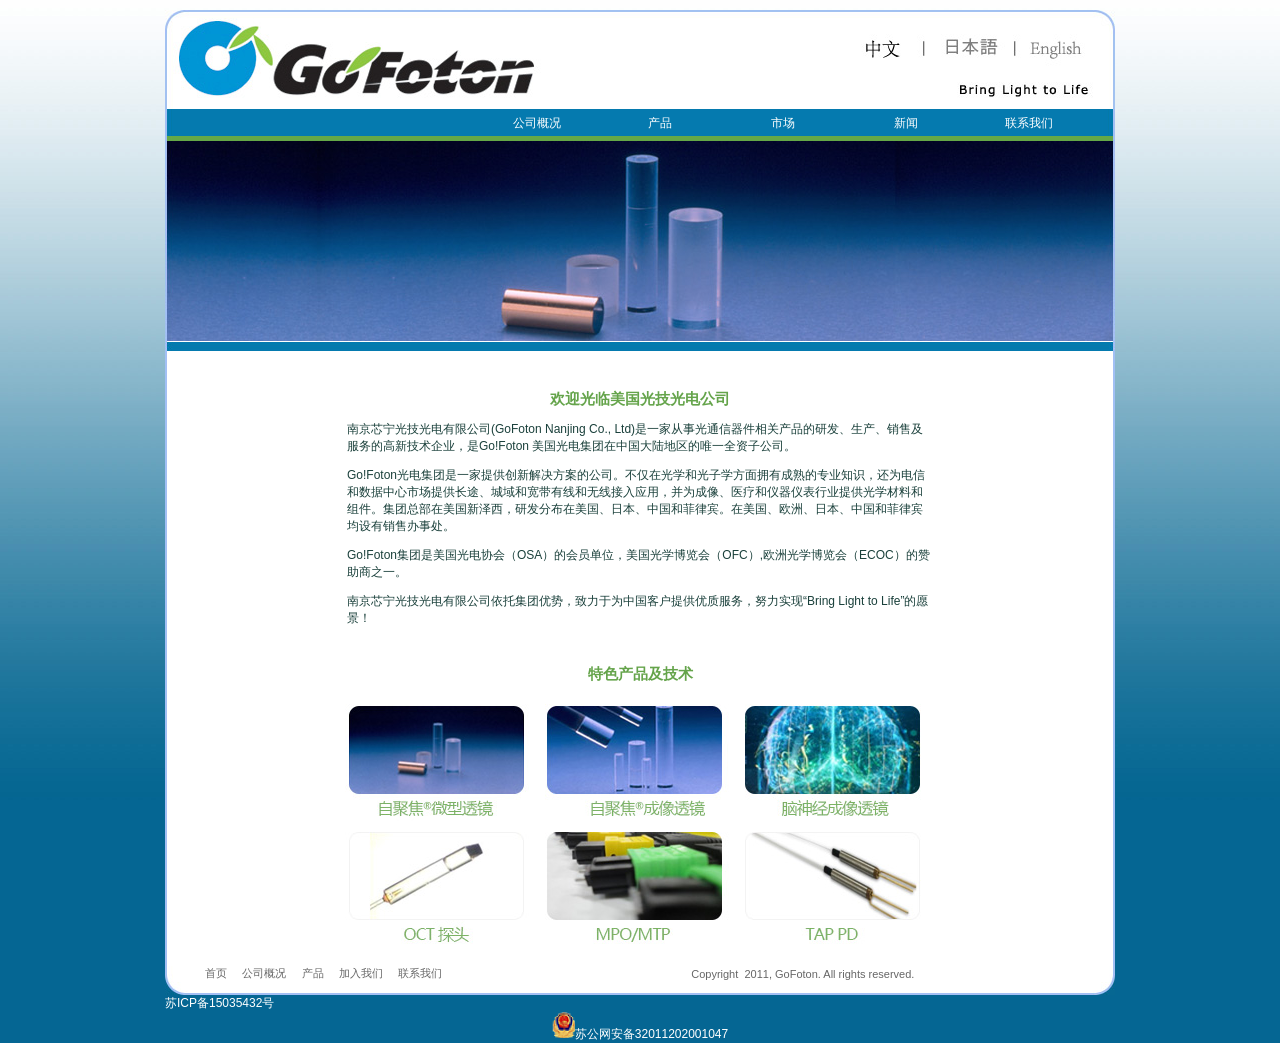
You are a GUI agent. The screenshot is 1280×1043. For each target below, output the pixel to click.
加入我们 (361, 973)
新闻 (906, 123)
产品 (660, 123)
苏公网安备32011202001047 (640, 1034)
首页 (216, 973)
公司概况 (537, 123)
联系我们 (1029, 123)
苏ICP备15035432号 (219, 1003)
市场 (783, 123)
